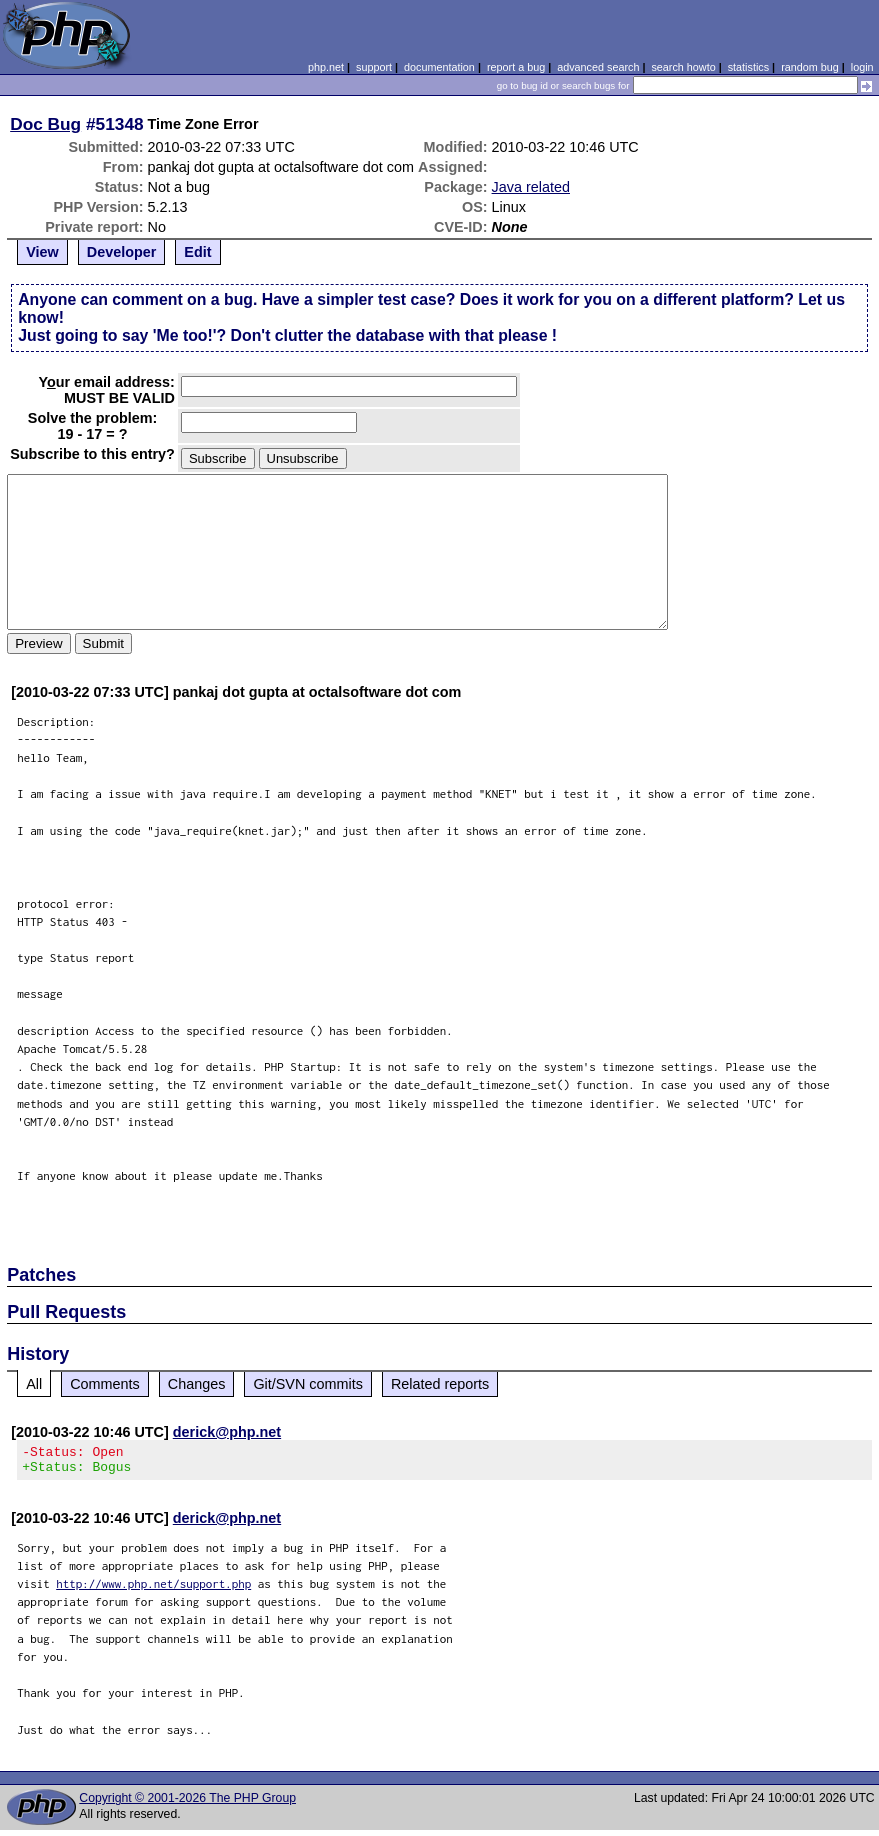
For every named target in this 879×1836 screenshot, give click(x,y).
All (34, 1384)
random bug (810, 67)
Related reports (440, 1384)
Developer (122, 252)
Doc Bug (45, 124)
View (42, 252)
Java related (531, 187)
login (862, 67)
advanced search (598, 67)
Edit (197, 252)
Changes (197, 1384)
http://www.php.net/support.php (153, 1589)
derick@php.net (227, 1432)
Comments (105, 1384)
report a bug (516, 67)
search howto (683, 67)
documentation (439, 67)
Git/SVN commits (308, 1384)
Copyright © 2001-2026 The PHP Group (187, 1804)
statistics (748, 67)
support (374, 67)
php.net (326, 67)
